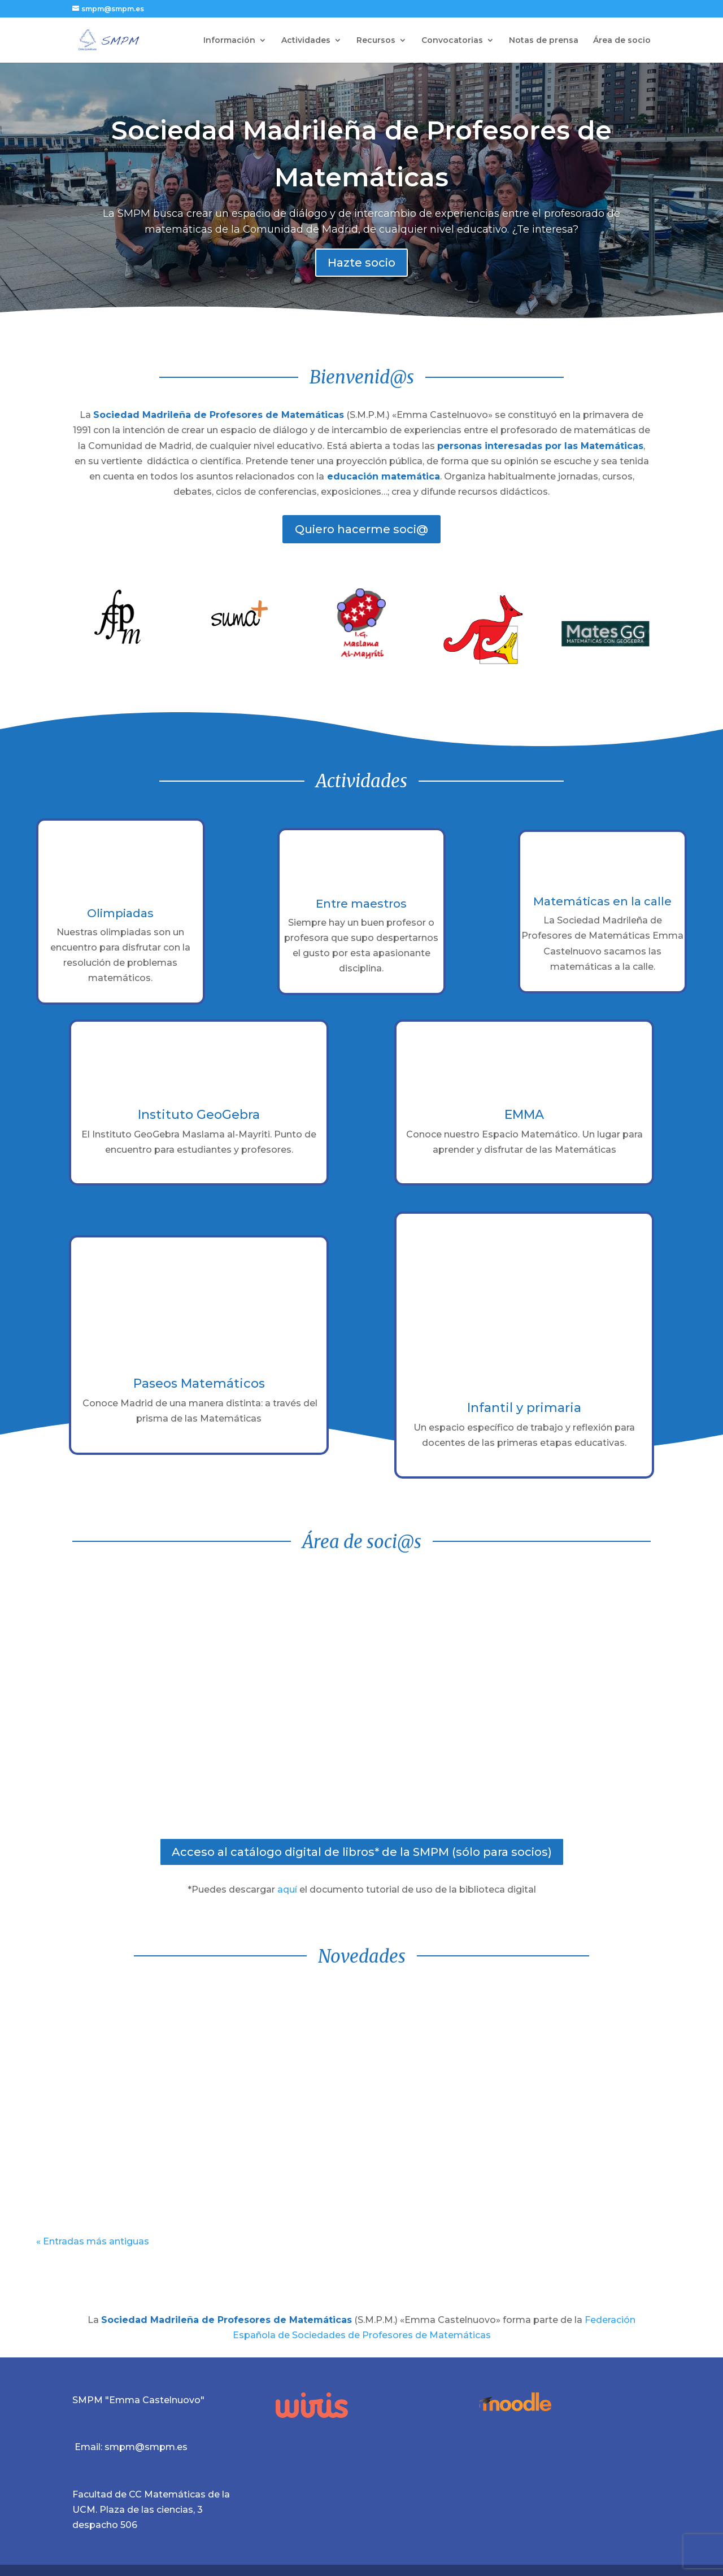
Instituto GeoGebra (199, 1114)
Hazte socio (361, 264)
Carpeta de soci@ (542, 1698)
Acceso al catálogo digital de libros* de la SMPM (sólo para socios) (362, 1852)
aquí (287, 1889)
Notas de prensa (543, 40)
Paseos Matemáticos (199, 1383)
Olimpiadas (120, 913)
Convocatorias (452, 40)
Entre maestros (361, 903)
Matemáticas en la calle (602, 901)
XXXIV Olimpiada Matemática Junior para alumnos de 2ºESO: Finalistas (586, 2027)
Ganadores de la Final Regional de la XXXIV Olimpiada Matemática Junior (358, 2027)
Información (229, 40)
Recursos (375, 40)
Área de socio (622, 40)
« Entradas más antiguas (92, 2241)
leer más (67, 2198)
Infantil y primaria (524, 1407)
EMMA (524, 1114)
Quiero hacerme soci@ (361, 529)
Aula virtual (181, 1698)
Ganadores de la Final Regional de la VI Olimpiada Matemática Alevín (129, 2027)
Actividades (305, 40)
